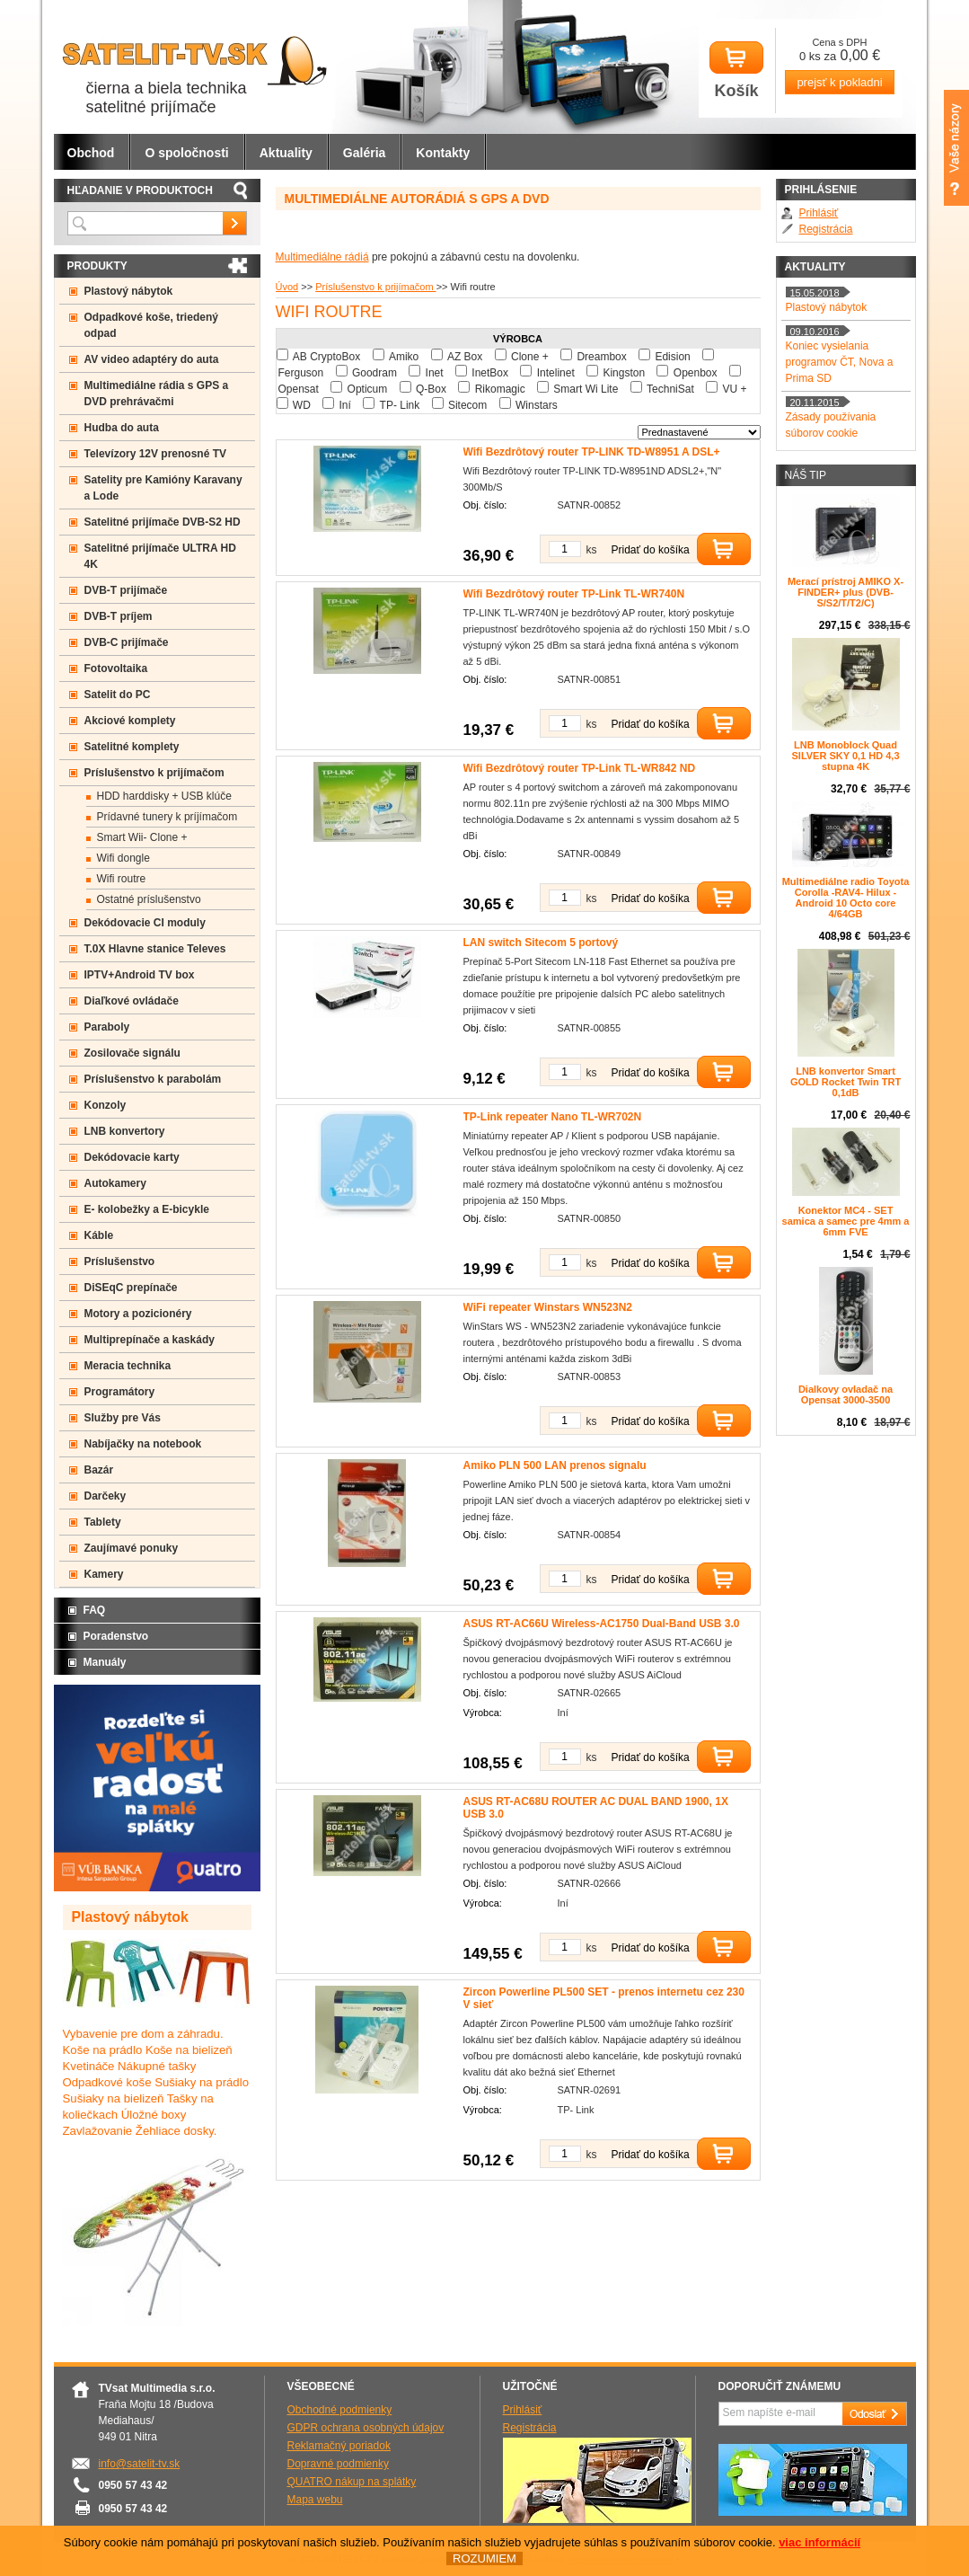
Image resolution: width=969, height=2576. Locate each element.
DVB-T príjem (118, 616)
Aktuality (286, 153)
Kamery (104, 1574)
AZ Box (464, 356)
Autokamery (115, 1183)
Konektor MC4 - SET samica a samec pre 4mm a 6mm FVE (846, 1221)
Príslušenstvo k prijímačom (375, 286)
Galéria (364, 153)
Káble (99, 1235)
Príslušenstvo (119, 1261)
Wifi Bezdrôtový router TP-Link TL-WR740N (574, 594)
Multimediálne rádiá (322, 257)
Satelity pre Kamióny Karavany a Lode (163, 488)
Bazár (99, 1470)
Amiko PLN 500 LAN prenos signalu (555, 1465)
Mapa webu (315, 2499)
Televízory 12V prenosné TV (155, 453)
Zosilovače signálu (132, 1053)
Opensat (298, 389)
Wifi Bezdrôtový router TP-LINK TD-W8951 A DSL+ (591, 452)
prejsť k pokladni (839, 82)
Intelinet (556, 373)
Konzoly (105, 1105)
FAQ (95, 1610)
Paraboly (107, 1027)
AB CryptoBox (326, 356)
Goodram (374, 373)
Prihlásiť (819, 213)
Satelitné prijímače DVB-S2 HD (162, 522)
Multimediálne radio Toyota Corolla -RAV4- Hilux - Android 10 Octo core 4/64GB (846, 897)
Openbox (696, 373)
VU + (734, 389)
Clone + (530, 356)
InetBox (489, 373)
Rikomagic (500, 389)
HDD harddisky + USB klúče (164, 796)
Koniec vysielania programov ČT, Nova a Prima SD (840, 362)
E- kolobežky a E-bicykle (146, 1209)
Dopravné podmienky (338, 2463)
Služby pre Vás (122, 1418)
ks (591, 550)
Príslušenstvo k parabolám (153, 1079)
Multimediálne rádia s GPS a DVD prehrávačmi (156, 393)
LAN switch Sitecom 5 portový (541, 942)
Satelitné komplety (132, 746)
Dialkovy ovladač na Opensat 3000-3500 (845, 1394)
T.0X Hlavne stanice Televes (155, 949)
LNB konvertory (124, 1131)
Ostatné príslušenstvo (149, 899)
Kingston (624, 373)
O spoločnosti (186, 153)
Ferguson (301, 373)
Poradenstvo (116, 1636)
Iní (345, 405)
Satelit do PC (117, 694)
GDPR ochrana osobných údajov (366, 2427)
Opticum (368, 389)
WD (302, 405)
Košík (736, 70)
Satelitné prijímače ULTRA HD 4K (160, 556)
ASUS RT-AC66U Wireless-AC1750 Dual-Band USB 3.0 (601, 1623)
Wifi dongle (123, 858)
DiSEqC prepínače (131, 1287)
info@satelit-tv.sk (140, 2463)
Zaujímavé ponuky (131, 1548)
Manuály (105, 1662)
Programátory (119, 1391)
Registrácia (826, 229)
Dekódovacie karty (132, 1157)
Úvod (287, 286)
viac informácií (819, 2542)
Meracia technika (128, 1365)
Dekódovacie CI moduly (145, 922)
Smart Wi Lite (585, 389)
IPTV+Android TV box (139, 975)
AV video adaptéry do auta (151, 359)
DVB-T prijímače (126, 590)
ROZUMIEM (484, 2558)
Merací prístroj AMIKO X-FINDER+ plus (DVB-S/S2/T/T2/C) (845, 592)
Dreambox (601, 356)
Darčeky (105, 1496)
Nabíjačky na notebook (143, 1444)
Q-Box (431, 389)
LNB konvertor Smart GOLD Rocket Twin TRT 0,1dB (845, 1082)
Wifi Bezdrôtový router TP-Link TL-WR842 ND (579, 768)
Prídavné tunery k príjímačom (167, 816)
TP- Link (400, 405)
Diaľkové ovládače (131, 1001)
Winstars (536, 405)
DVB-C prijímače (126, 642)
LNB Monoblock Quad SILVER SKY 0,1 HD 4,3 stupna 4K (845, 755)
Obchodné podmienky (339, 2409)
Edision (672, 356)
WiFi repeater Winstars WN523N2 (548, 1307)
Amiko (403, 356)
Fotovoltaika (116, 668)
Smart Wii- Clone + (142, 837)
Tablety (102, 1522)
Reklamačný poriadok (339, 2445)
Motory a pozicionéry (138, 1313)
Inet (435, 373)
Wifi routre (121, 878)
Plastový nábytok (128, 291)
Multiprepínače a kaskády (149, 1339)
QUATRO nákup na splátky (352, 2481)
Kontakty (443, 153)
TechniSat (670, 389)
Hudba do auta (121, 427)
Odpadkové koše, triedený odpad (151, 325)
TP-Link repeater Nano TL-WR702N (552, 1117)
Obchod (91, 153)
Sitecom (467, 405)
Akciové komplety (130, 720)
